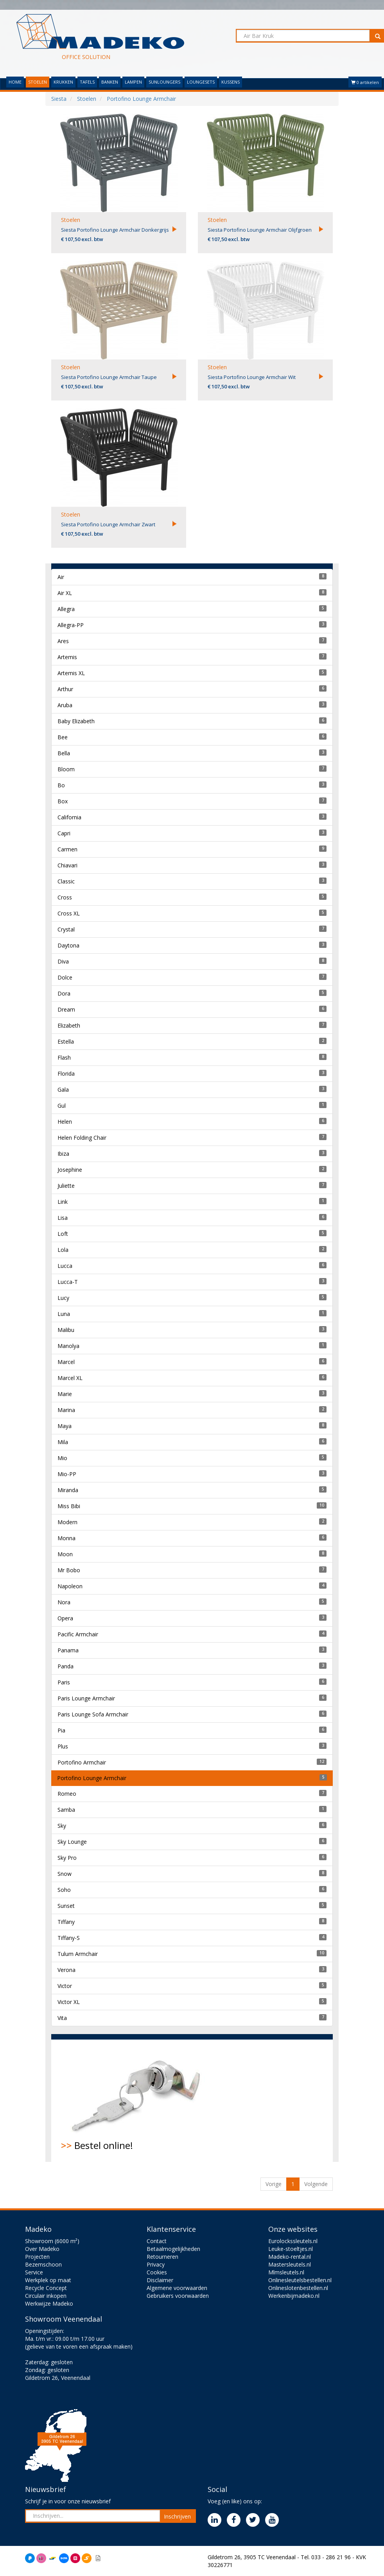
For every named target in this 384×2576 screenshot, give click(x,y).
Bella (63, 753)
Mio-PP (66, 1474)
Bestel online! (139, 2100)
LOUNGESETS (201, 82)
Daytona (68, 945)
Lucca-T (67, 1281)
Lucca (64, 1265)
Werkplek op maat (48, 2280)
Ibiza (63, 1153)
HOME (15, 82)
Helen (64, 1121)
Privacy (156, 2264)
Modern (67, 1522)
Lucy (63, 1297)
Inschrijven (177, 2516)
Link (62, 1201)
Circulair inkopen (45, 2295)
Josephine (69, 1169)
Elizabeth (68, 1025)
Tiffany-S (68, 1937)
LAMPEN (133, 82)
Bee (62, 737)
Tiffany (66, 1921)
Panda (65, 1666)
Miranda (67, 1490)
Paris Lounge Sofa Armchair (92, 1714)
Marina (66, 1410)
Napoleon (70, 1586)
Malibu (65, 1330)
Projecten (37, 2256)
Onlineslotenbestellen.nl (298, 2288)
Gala (63, 1089)
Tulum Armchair (77, 1953)
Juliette (66, 1185)
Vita (62, 2018)
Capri (63, 833)
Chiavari (67, 865)
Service (34, 2272)
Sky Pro (67, 1857)
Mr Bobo (68, 1570)
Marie (64, 1394)
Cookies (157, 2272)
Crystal (66, 929)
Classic (66, 881)
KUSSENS (230, 82)
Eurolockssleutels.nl (293, 2241)
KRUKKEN (63, 82)
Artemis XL (71, 673)
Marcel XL (70, 1378)
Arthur (65, 689)
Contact (157, 2241)
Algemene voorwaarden (177, 2288)
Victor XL (68, 2002)
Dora (63, 993)
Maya (64, 1426)
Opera (65, 1618)
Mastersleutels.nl (289, 2264)
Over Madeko (42, 2248)
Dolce (64, 977)
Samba (66, 1809)
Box (62, 801)
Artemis (67, 657)
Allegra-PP (70, 625)
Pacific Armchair (77, 1634)
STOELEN (37, 82)
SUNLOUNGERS (164, 82)
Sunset (66, 1905)
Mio (62, 1458)
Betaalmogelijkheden (173, 2248)
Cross (64, 897)
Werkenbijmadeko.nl (293, 2295)
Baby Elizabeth (76, 721)
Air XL (64, 593)
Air (60, 577)
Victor (64, 1986)
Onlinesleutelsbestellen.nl (300, 2280)
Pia (61, 1730)
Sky (61, 1825)
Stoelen (70, 219)
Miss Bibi (68, 1506)
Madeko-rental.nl (289, 2256)
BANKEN (109, 82)
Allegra (66, 609)
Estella (65, 1041)
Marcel (66, 1362)
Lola (62, 1249)
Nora (63, 1602)
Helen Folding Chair (81, 1137)
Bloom (66, 769)
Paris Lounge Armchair (86, 1698)
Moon (65, 1554)
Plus (62, 1746)
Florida (66, 1073)
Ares (63, 641)
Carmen (67, 849)
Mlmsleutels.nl (286, 2272)
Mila (62, 1442)
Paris (63, 1682)
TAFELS (87, 82)
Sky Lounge (72, 1841)
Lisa (62, 1217)
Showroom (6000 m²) (52, 2241)
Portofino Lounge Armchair (91, 1778)
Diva (63, 961)
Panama (68, 1650)
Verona (66, 1970)
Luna (63, 1313)
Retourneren (162, 2256)
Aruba (64, 705)
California (69, 817)
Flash (64, 1057)
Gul (61, 1105)
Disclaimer (160, 2280)
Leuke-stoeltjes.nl (290, 2248)
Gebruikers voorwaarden (178, 2295)
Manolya (68, 1346)
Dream (66, 1009)
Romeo (66, 1793)
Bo (61, 785)
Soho (64, 1889)
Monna (66, 1538)
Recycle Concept (46, 2288)
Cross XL (68, 913)
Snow (64, 1873)
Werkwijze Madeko (49, 2303)
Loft (62, 1233)
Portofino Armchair (81, 1762)
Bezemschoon (43, 2264)
